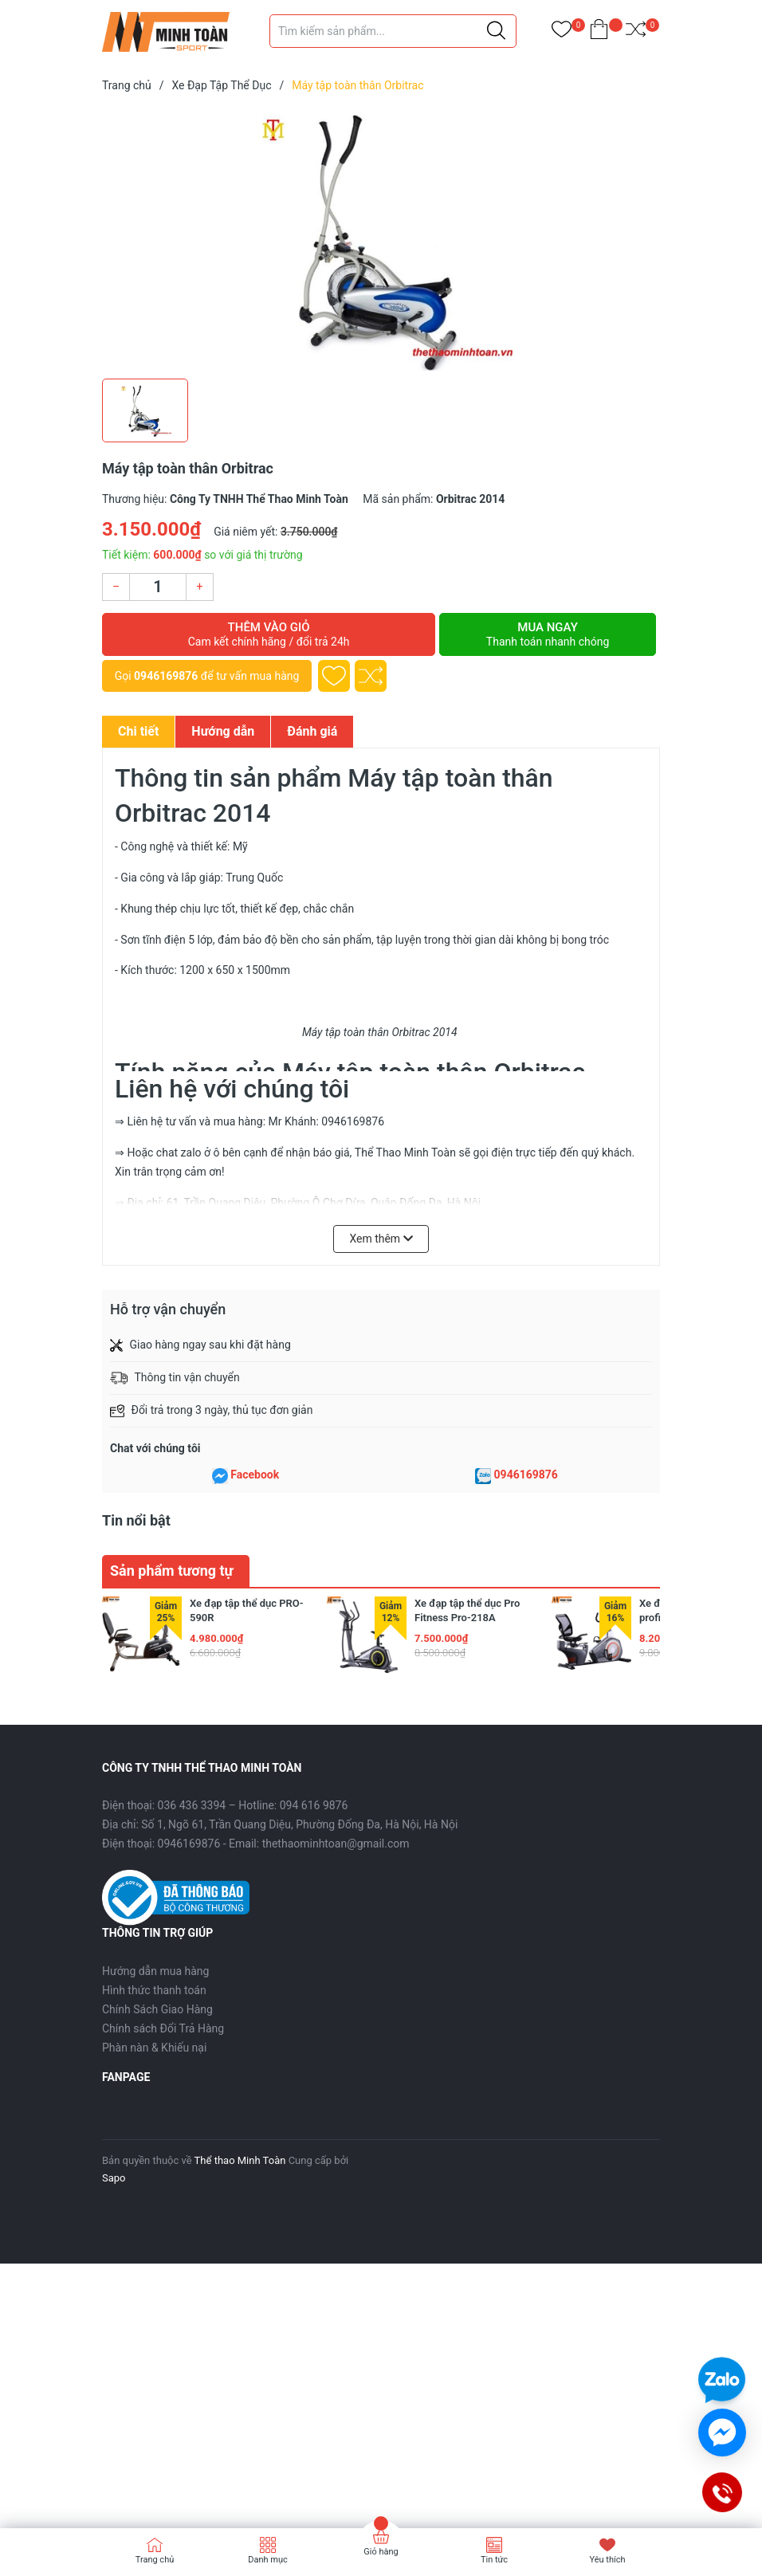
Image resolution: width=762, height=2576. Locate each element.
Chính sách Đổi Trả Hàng (163, 2028)
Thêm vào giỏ (268, 634)
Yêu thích (607, 2559)
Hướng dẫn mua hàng (155, 1971)
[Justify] (496, 31)
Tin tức (494, 2559)
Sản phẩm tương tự (172, 1570)
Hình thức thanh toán (154, 1990)
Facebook (254, 1474)
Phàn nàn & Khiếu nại (154, 2047)
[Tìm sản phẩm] (393, 31)
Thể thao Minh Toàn (240, 2160)
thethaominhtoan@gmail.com (336, 1843)
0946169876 (166, 676)
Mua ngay (547, 634)
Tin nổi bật (136, 1520)
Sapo (114, 2178)
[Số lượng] (158, 587)
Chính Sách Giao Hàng (157, 2009)
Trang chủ (155, 2559)
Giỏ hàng (380, 2552)
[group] (381, 239)
